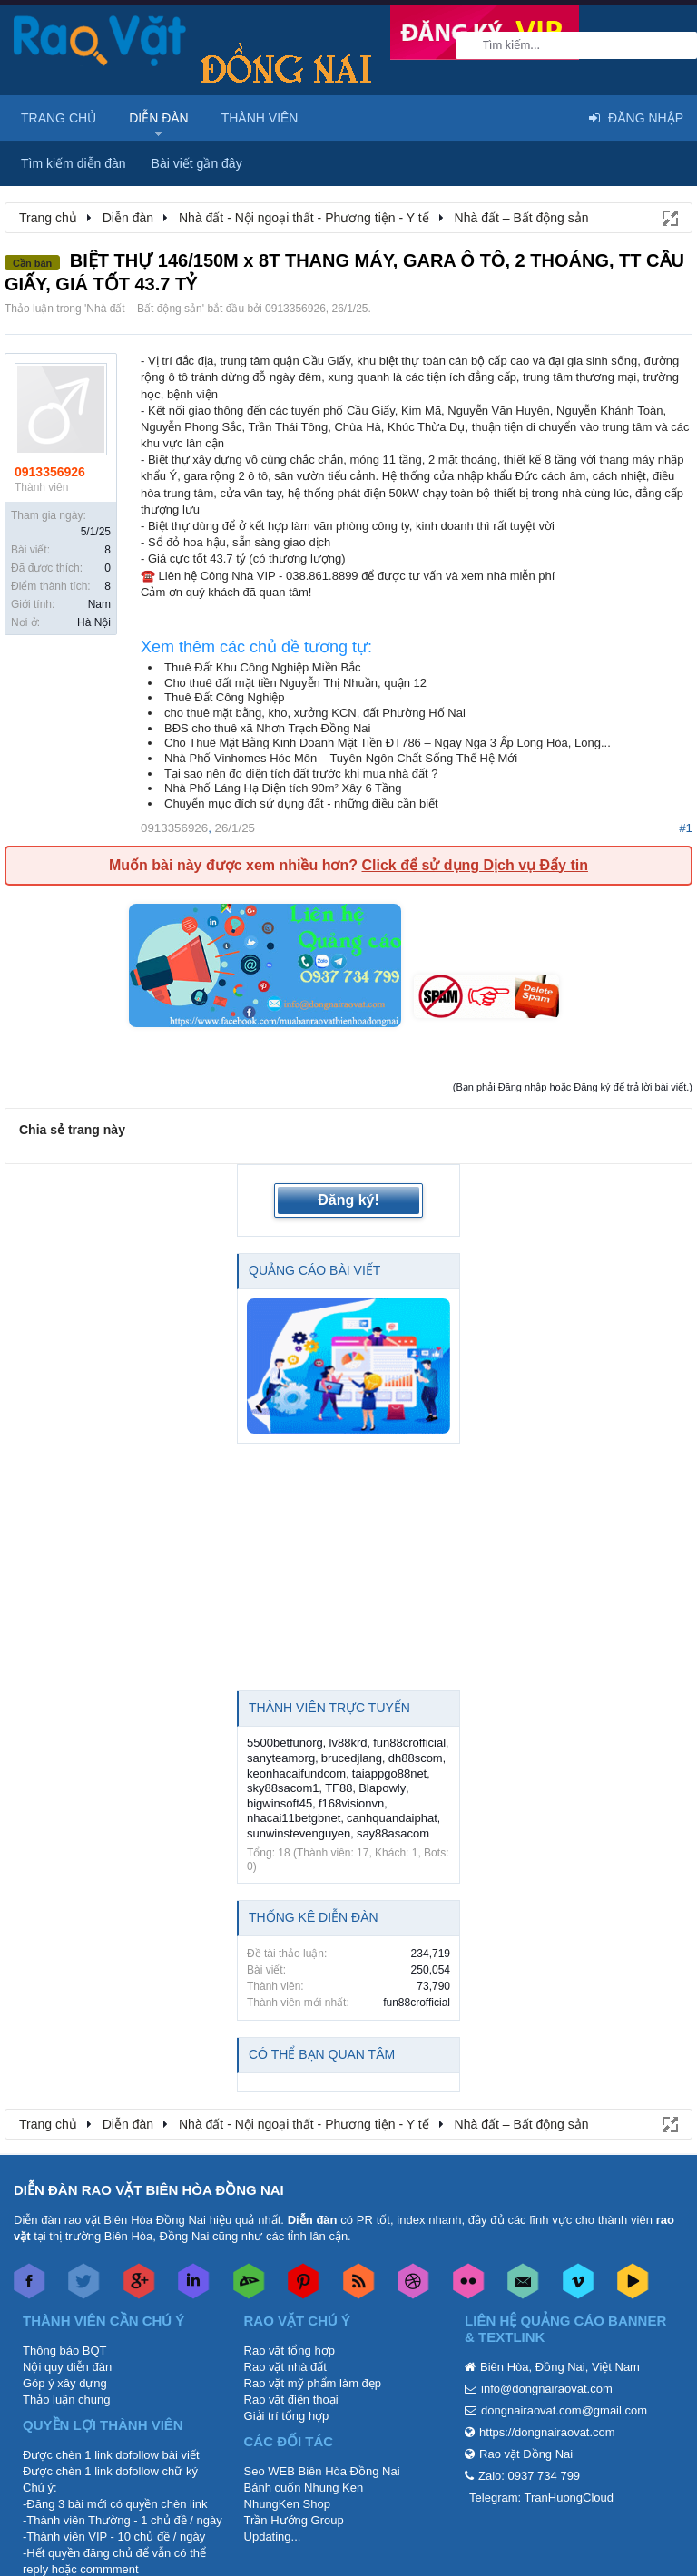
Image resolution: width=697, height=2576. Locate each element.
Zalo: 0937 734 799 (529, 2476)
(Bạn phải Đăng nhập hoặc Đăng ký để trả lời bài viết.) (572, 1087)
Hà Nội (94, 622)
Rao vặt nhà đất (285, 2367)
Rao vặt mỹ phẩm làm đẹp (313, 2383)
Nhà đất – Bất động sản (143, 308)
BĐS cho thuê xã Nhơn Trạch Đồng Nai (267, 728)
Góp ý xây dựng (65, 2383)
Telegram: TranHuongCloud (541, 2497)
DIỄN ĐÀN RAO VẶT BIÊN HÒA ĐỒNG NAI (149, 2190)
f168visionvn (351, 1803)
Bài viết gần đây (197, 163)
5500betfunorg (285, 1742)
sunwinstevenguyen (298, 1833)
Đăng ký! (348, 1200)
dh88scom (415, 1758)
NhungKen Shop (287, 2504)
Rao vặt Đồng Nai (526, 2454)
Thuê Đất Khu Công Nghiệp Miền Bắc (262, 667)
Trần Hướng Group (294, 2520)
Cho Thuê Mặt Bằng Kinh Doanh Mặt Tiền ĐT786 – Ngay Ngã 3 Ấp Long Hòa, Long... (387, 742)
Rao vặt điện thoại (291, 2399)
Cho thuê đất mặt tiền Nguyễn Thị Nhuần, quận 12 (295, 683)
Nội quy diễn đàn (67, 2367)
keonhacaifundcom (296, 1773)
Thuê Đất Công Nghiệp (224, 697)
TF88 (338, 1788)
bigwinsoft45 (279, 1803)
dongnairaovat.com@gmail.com (564, 2410)
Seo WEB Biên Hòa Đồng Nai (322, 2471)
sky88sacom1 (283, 1788)
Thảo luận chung (66, 2399)
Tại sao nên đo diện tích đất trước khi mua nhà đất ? (301, 773)
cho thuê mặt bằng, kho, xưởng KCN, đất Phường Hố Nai (315, 713)
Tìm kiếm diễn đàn (73, 163)
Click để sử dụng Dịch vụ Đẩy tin (474, 865)
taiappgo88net (389, 1773)
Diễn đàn (159, 118)
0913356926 (295, 308)
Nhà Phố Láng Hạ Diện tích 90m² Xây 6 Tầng (282, 788)
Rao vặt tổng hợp (289, 2350)
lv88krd (348, 1742)
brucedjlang (351, 1758)
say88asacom (393, 1833)
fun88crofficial (409, 1742)
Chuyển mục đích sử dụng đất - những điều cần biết (301, 803)
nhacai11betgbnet (293, 1818)
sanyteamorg (281, 1758)
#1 (685, 828)
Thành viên (260, 118)
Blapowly (382, 1788)
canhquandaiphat (392, 1818)
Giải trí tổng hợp (286, 2416)
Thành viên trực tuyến (329, 1707)
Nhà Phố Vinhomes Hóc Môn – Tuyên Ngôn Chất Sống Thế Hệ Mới (340, 758)
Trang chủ (58, 118)
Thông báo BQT (65, 2350)
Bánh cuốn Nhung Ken (304, 2487)
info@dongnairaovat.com (547, 2388)
